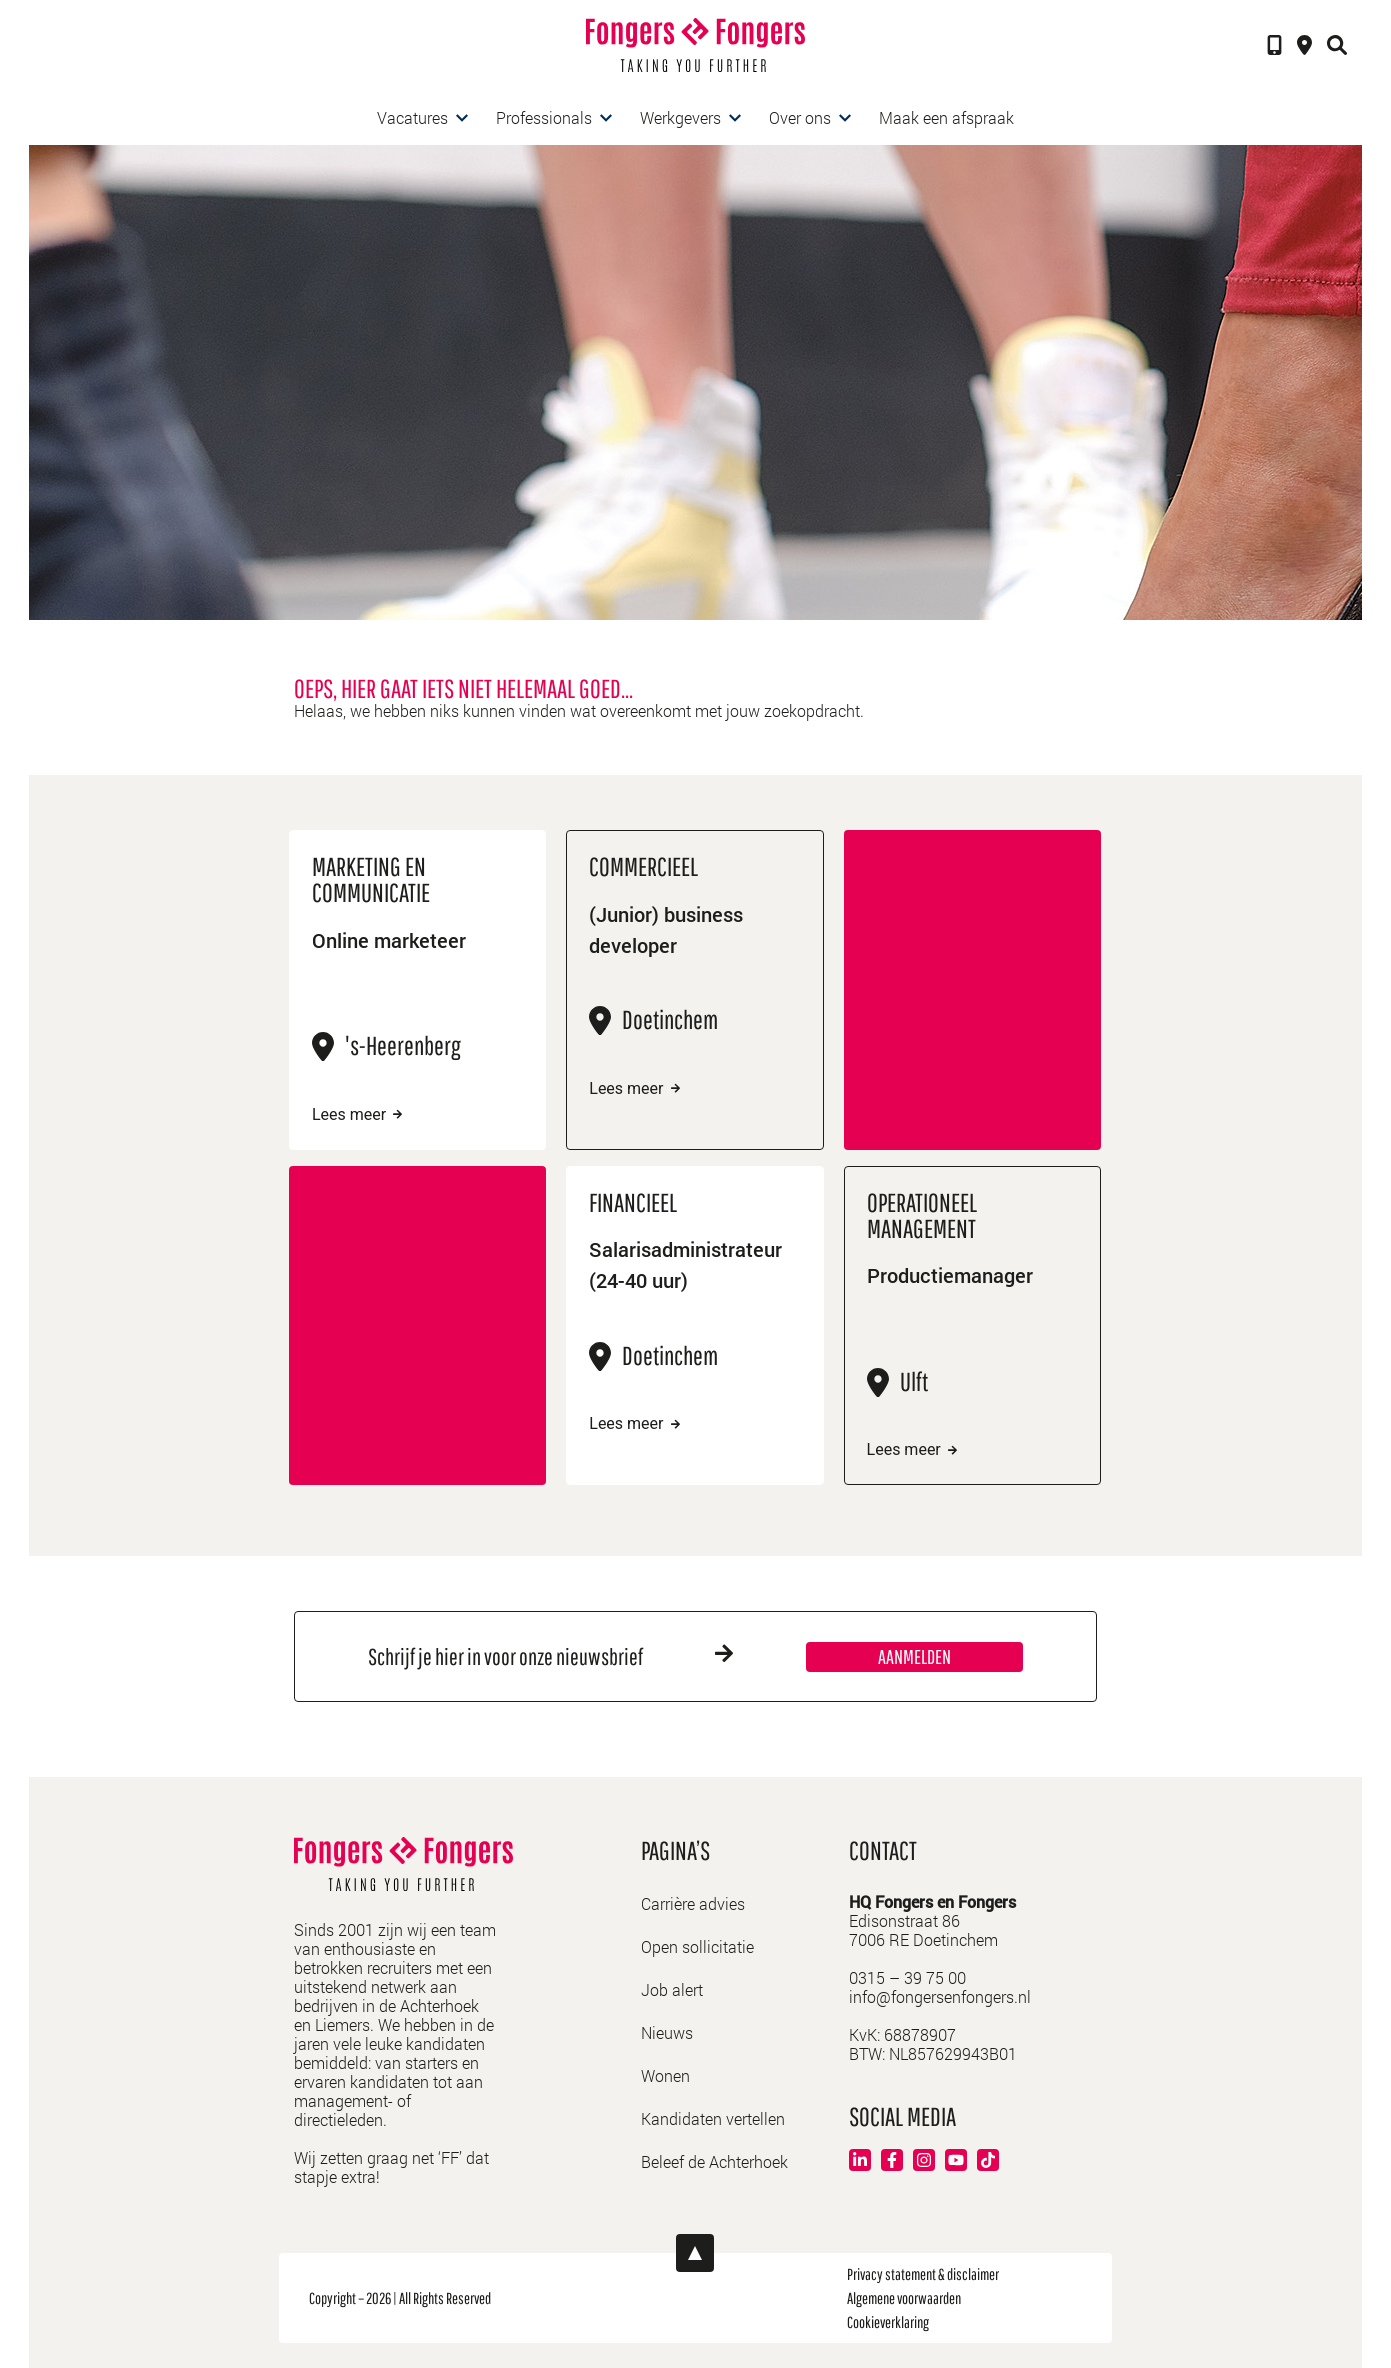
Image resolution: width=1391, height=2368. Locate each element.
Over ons (800, 117)
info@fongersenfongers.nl (940, 1996)
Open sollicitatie (697, 1946)
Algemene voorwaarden (904, 2298)
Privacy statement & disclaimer (923, 2274)
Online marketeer (389, 940)
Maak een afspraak (946, 117)
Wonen (665, 2075)
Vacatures (412, 117)
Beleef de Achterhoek (714, 2161)
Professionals (544, 117)
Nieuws (667, 2032)
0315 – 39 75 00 (907, 1977)
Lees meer (357, 1115)
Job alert (672, 1989)
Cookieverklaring (888, 2322)
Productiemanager (950, 1275)
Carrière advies (693, 1903)
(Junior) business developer (666, 929)
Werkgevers (680, 117)
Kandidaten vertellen (713, 2118)
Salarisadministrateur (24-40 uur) (685, 1264)
